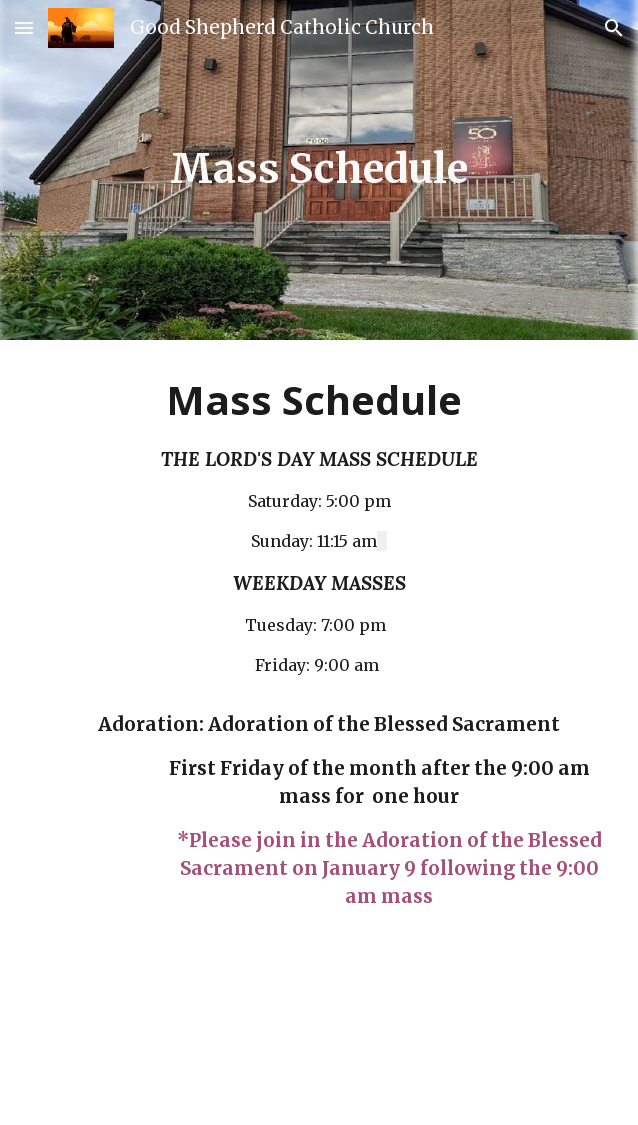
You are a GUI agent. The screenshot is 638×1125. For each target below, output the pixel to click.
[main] (319, 169)
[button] (24, 27)
